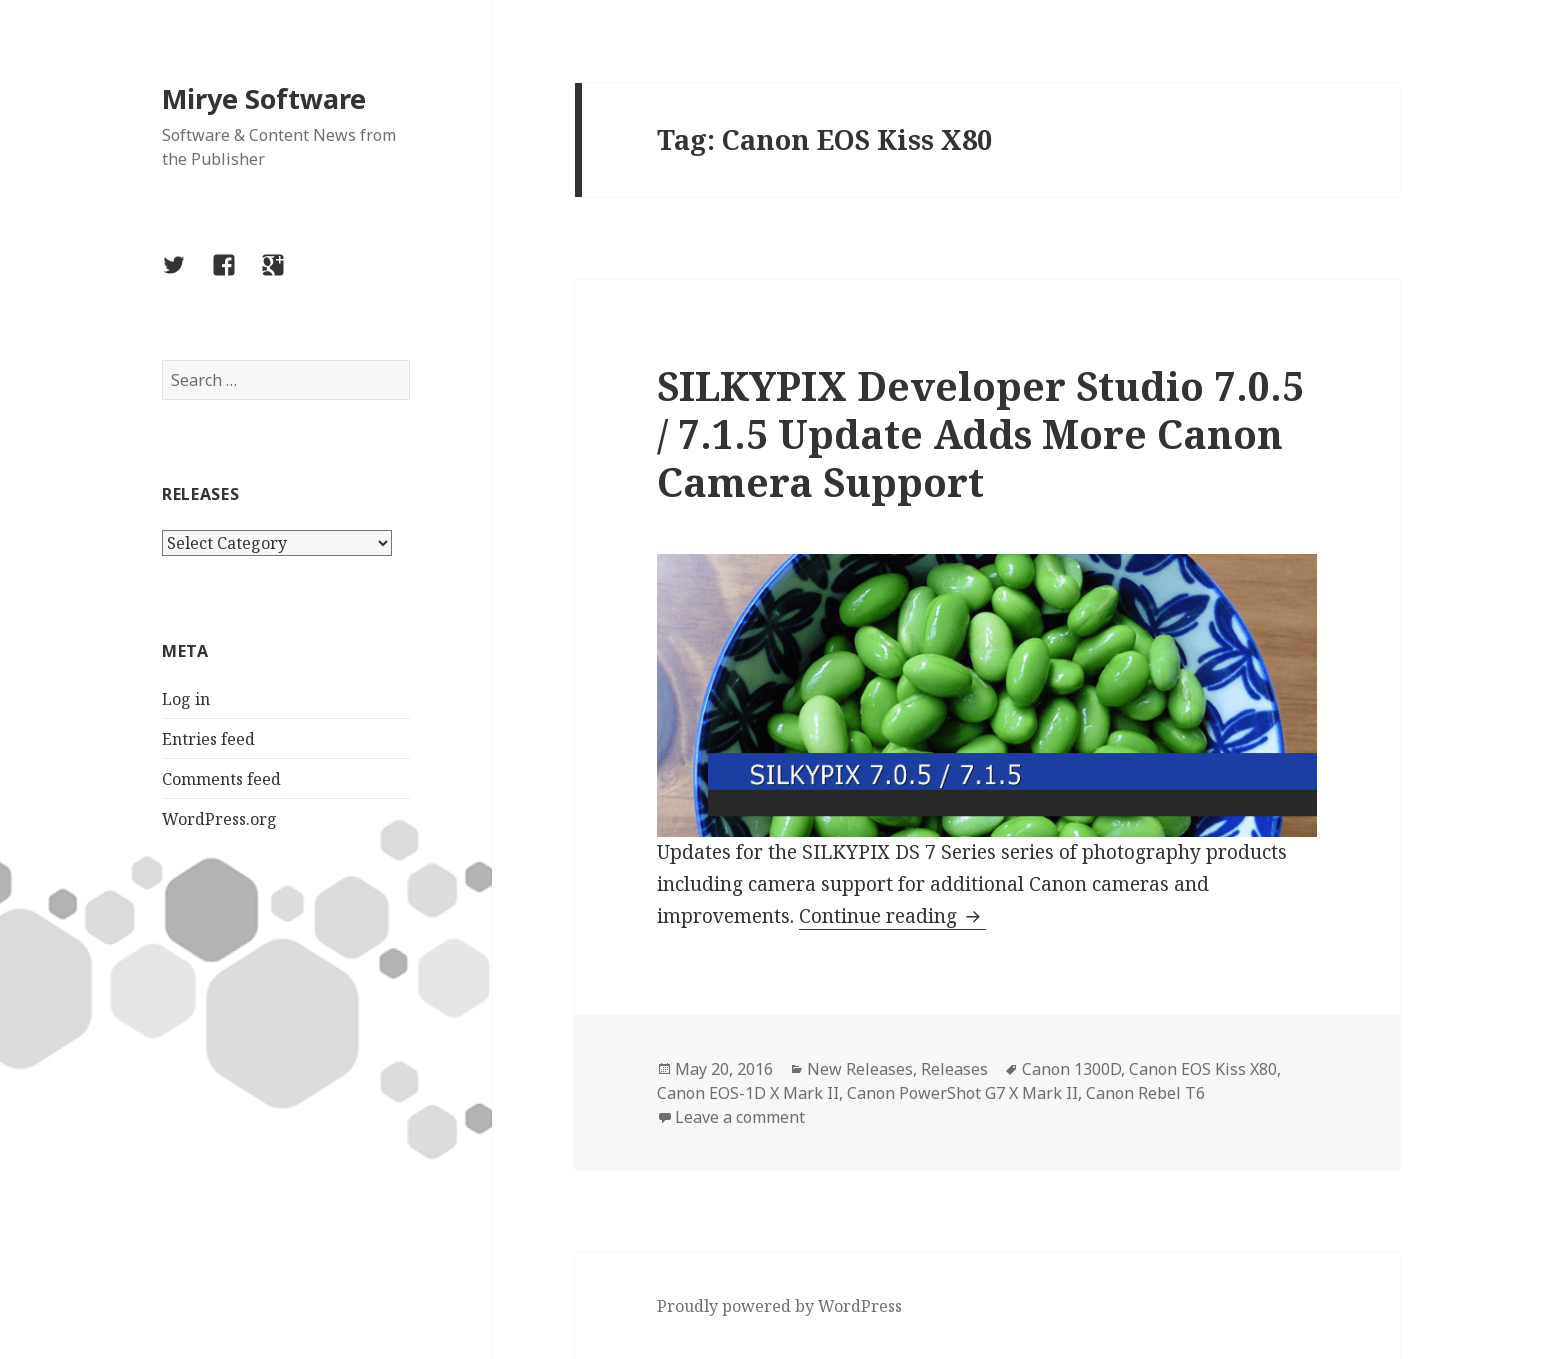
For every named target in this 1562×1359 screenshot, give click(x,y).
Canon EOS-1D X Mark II (748, 1093)
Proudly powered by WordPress (779, 1306)
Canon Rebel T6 (1145, 1093)
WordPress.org (219, 819)
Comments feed (221, 779)
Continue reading (892, 916)
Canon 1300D (1071, 1069)
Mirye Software (264, 98)
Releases (954, 1069)
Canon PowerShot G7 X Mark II (962, 1093)
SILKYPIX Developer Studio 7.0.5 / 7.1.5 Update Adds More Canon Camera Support (980, 433)
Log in (186, 699)
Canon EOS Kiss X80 (1203, 1069)
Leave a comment (740, 1117)
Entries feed (208, 739)
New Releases (860, 1069)
